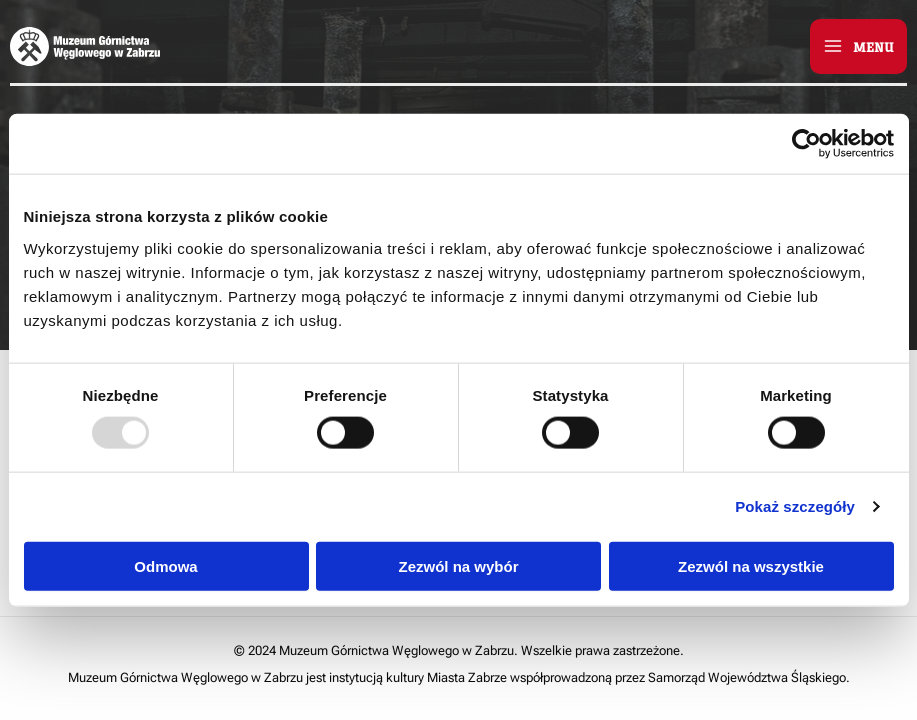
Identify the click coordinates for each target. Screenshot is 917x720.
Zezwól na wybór (458, 565)
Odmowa (165, 565)
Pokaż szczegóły (795, 506)
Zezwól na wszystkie (751, 565)
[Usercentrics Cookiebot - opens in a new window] (806, 144)
